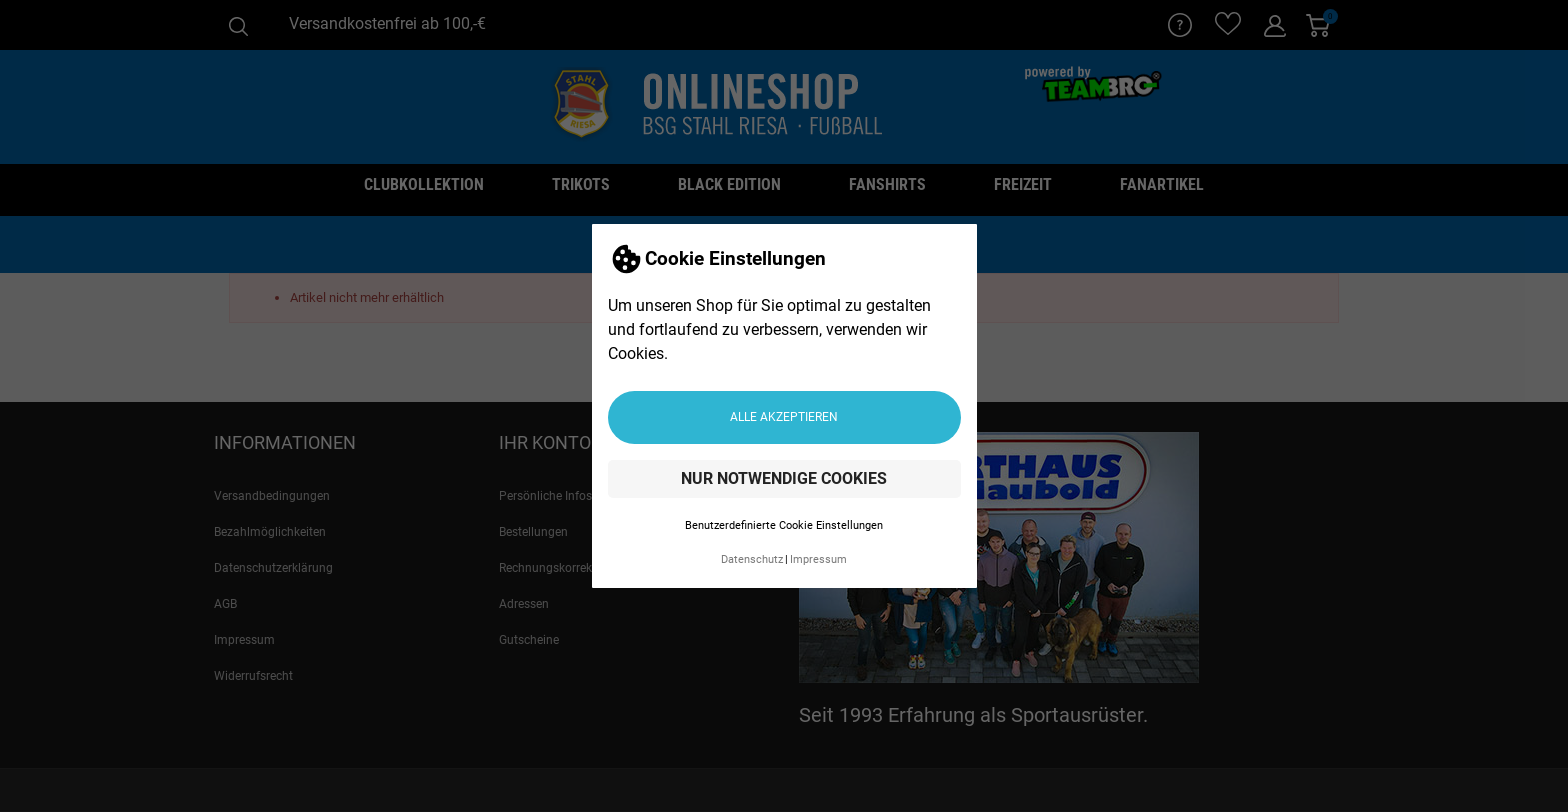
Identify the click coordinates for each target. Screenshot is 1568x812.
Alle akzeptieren (784, 417)
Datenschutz (752, 559)
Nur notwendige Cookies (784, 478)
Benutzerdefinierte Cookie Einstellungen (784, 525)
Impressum (818, 559)
